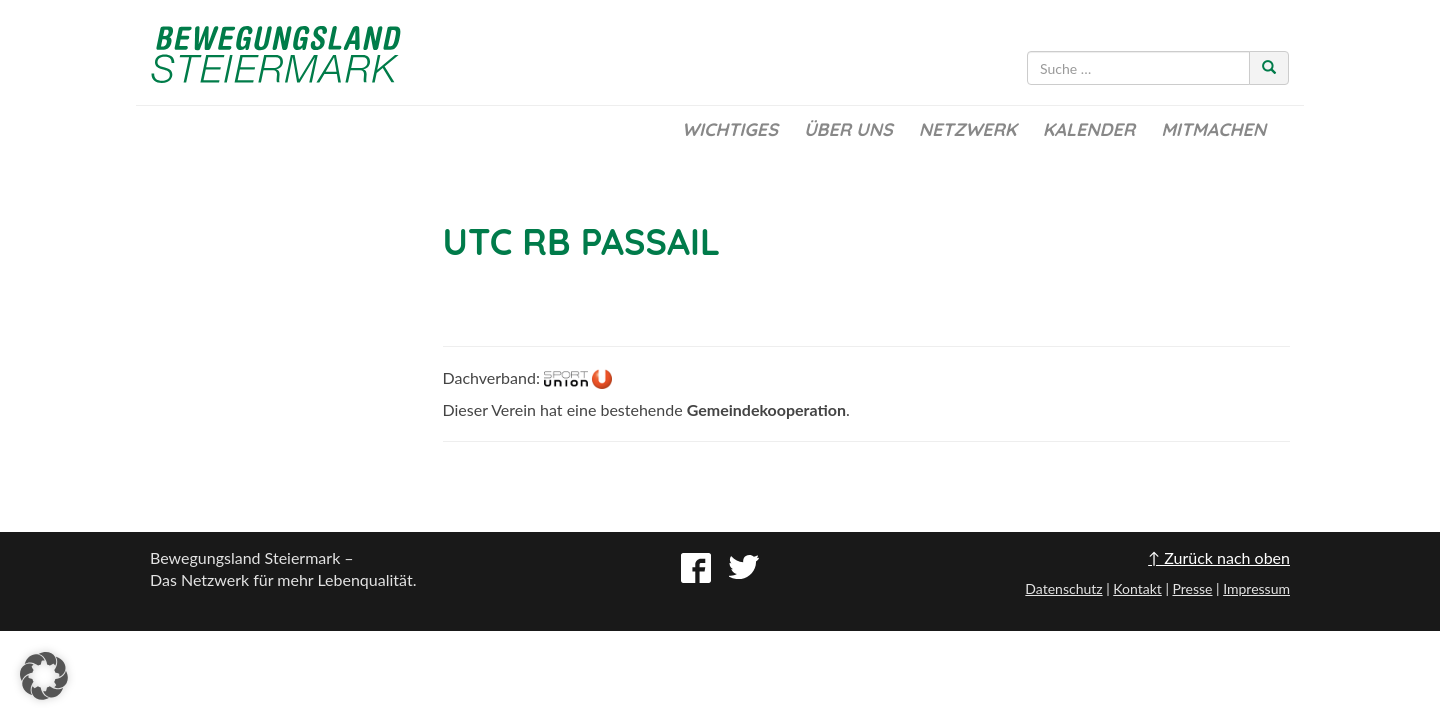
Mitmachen (1213, 129)
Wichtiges (730, 129)
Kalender (1089, 129)
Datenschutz (1063, 588)
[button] (44, 676)
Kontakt (1137, 588)
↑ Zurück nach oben (1219, 557)
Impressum (1256, 588)
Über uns (848, 129)
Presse (1192, 588)
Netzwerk (968, 129)
